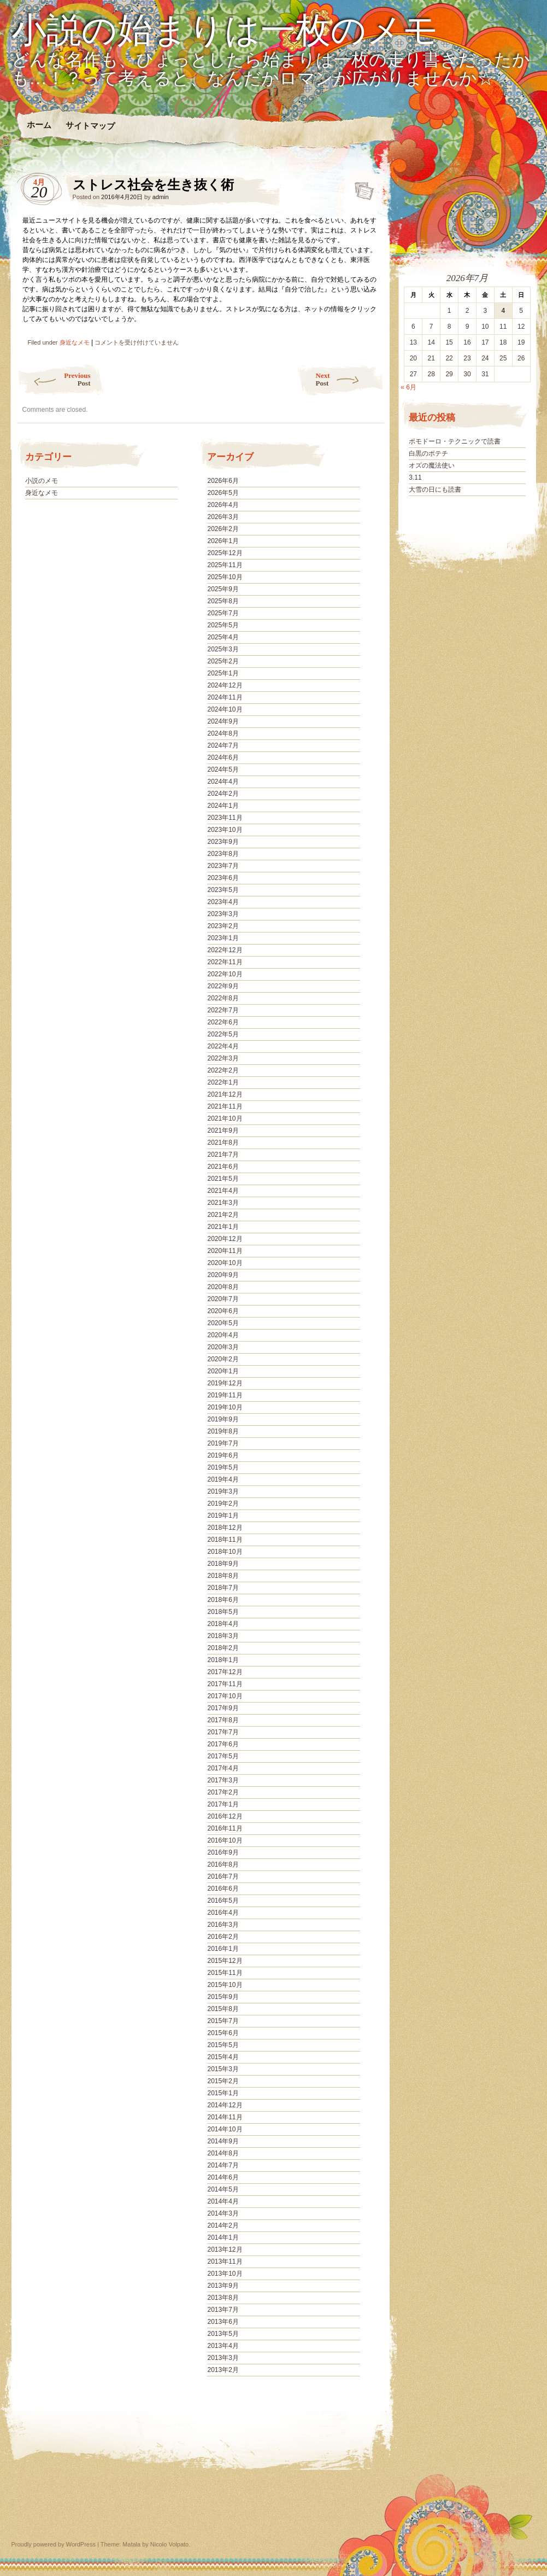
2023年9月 (222, 842)
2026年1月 (222, 541)
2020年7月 (222, 1299)
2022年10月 (224, 974)
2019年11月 (224, 1395)
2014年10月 (224, 2129)
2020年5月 (222, 1323)
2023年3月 (222, 914)
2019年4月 (222, 1479)
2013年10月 (224, 2273)
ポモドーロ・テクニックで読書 (455, 441)
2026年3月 (222, 517)
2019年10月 (224, 1407)
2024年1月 (222, 805)
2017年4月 (222, 1768)
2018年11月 (224, 1539)
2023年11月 (224, 817)
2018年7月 (222, 1588)
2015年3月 (222, 2069)
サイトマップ (89, 126)
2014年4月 (222, 2201)
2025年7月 (222, 613)
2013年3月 (222, 2358)
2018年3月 (222, 1636)
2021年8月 (222, 1142)
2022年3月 (222, 1058)
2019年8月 (222, 1431)
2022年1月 (222, 1082)
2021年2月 (222, 1215)
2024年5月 (222, 769)
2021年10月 (224, 1118)
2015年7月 (222, 2021)
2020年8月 (222, 1287)
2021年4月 (222, 1190)
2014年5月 (222, 2189)
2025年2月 (222, 661)
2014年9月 (222, 2141)
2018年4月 (222, 1624)
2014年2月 (222, 2225)
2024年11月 (224, 697)
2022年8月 (222, 998)
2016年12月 (224, 1816)
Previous (54, 379)
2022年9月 (222, 986)
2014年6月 (222, 2177)
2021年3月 (222, 1203)
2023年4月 (222, 902)
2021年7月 (222, 1154)
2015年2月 (222, 2081)
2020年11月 (224, 1251)
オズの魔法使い (432, 465)
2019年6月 (222, 1455)
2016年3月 (222, 1924)
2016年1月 (222, 1949)
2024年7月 (222, 745)
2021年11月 (224, 1106)
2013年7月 (222, 2309)
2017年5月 (222, 1756)
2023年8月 (222, 854)
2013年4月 (222, 2346)
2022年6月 (222, 1022)
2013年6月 (222, 2322)
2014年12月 (224, 2105)
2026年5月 (222, 493)
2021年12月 (224, 1094)
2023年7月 (222, 866)
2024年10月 (224, 709)
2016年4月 (222, 1912)
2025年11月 (224, 565)
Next (350, 379)
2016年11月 (224, 1828)
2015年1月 (222, 2093)
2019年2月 (222, 1503)
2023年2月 (222, 926)
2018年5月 (222, 1612)
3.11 (415, 477)
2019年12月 (224, 1383)
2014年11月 (224, 2117)
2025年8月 (222, 601)
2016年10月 (224, 1840)
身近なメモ (75, 342)
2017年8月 (222, 1720)
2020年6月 (222, 1311)
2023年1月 (222, 938)
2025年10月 (224, 577)
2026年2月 (222, 529)
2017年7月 (222, 1732)
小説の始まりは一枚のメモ (225, 31)
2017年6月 (222, 1744)
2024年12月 (224, 685)
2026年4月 (222, 505)
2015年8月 (222, 2009)
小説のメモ (41, 481)
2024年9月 (222, 721)
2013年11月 (224, 2261)
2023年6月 (222, 878)
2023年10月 (224, 830)
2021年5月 (222, 1178)
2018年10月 (224, 1551)
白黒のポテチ (428, 453)
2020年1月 (222, 1371)
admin (160, 197)
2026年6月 (222, 481)
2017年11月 (224, 1684)
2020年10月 (224, 1263)
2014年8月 (222, 2153)
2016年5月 (222, 1900)
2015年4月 (222, 2057)
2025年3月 (222, 649)
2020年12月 (224, 1239)
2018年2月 (222, 1648)
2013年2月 (222, 2370)
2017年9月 (222, 1708)
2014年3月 (222, 2213)
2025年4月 (222, 637)
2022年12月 (224, 950)
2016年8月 (222, 1864)
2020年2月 (222, 1359)
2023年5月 (222, 890)
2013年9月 (222, 2285)
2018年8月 (222, 1576)
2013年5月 (222, 2334)
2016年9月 (222, 1852)
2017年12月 (224, 1672)
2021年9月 (222, 1130)
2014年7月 (222, 2165)
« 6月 (408, 387)
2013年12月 (224, 2249)
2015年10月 (224, 1985)
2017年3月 (222, 1780)
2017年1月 (222, 1804)
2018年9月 (222, 1563)
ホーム (38, 125)
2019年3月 (222, 1491)
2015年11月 (224, 1973)
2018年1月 (222, 1660)
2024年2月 (222, 793)
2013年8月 (222, 2297)
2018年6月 (222, 1600)
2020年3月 (222, 1347)
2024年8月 (222, 733)
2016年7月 (222, 1876)
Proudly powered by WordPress (53, 2544)
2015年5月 (222, 2045)
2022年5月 (222, 1034)
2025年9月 (222, 589)
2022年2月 (222, 1070)
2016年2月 (222, 1936)
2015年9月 (222, 1997)
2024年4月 (222, 781)
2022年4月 (222, 1046)
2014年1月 (222, 2237)
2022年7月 (222, 1010)
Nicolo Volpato (169, 2544)
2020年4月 (222, 1335)
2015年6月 (222, 2033)
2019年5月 (222, 1467)
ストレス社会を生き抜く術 (361, 187)
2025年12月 (224, 553)
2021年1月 (222, 1227)
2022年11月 (224, 962)
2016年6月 (222, 1888)
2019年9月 (222, 1419)
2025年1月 (222, 673)
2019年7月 (222, 1443)
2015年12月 (224, 1961)
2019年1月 (222, 1515)
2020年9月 (222, 1275)
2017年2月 (222, 1792)
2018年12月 (224, 1527)
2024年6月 (222, 757)
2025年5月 (222, 625)
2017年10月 (224, 1696)
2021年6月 (222, 1166)
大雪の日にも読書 (435, 489)
